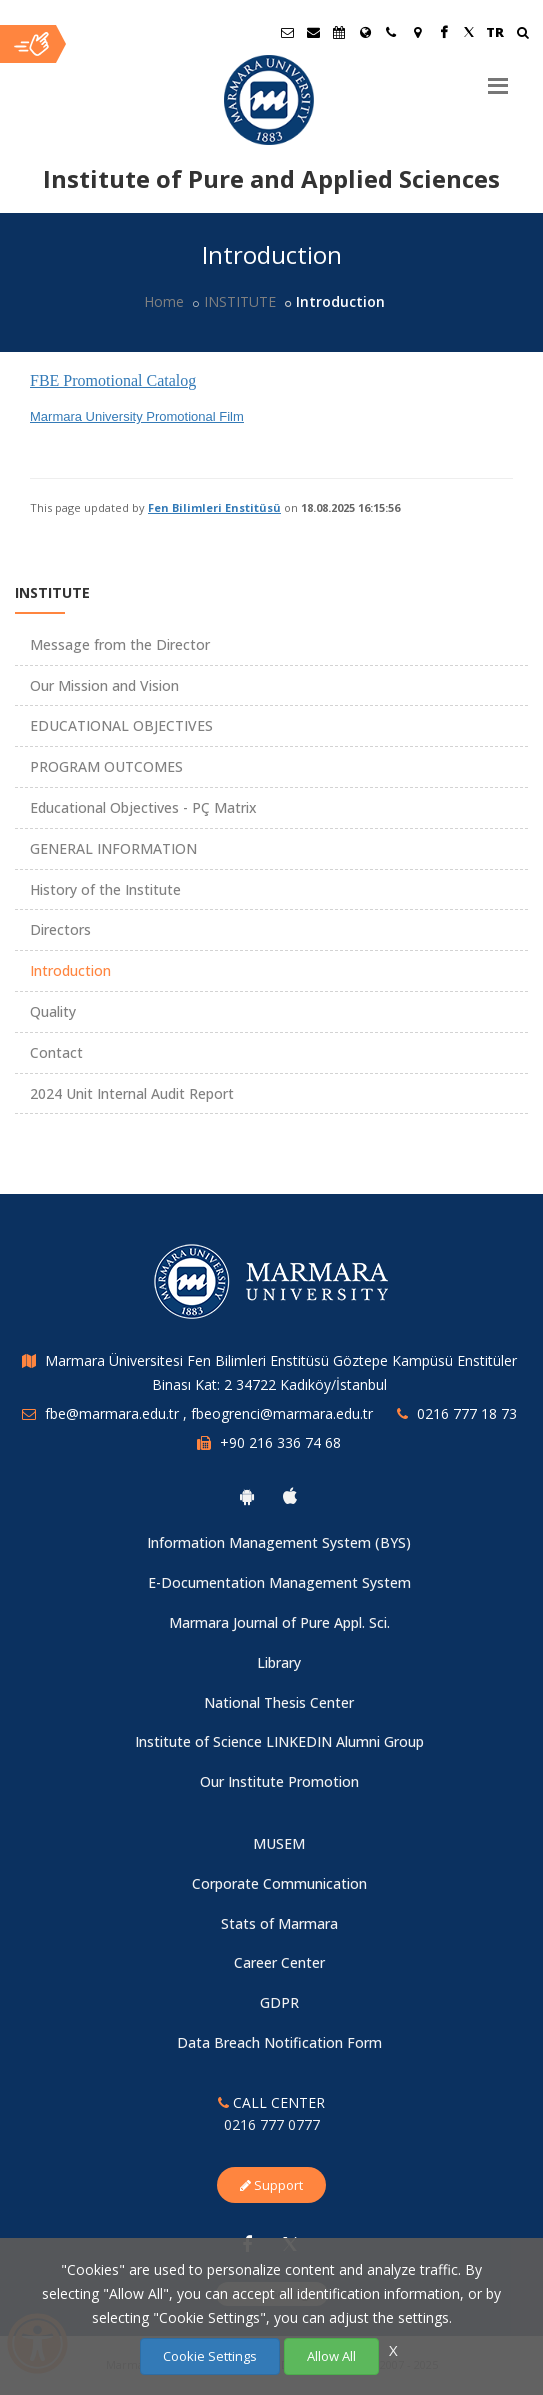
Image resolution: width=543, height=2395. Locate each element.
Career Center (279, 1962)
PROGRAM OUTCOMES (106, 766)
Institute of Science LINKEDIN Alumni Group (279, 1741)
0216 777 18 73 (467, 1413)
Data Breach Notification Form (279, 2042)
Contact (56, 1052)
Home (164, 301)
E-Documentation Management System (279, 1582)
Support (271, 2185)
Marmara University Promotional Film (137, 416)
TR (495, 32)
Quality (53, 1011)
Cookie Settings (210, 2356)
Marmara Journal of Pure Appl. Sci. (279, 1622)
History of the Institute (105, 889)
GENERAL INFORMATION (113, 848)
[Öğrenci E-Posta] (287, 32)
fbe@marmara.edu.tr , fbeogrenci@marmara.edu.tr (209, 1413)
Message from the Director (120, 644)
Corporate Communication (279, 1883)
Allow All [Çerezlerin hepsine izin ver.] (331, 2356)
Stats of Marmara (279, 1923)
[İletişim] (391, 32)
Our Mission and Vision (104, 685)
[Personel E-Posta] (313, 32)
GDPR (279, 2002)
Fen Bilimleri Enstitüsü (214, 507)
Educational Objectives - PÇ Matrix (143, 807)
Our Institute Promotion (279, 1781)
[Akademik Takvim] (339, 32)
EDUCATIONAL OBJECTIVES (121, 725)
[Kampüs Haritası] (417, 32)
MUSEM (279, 1843)
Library (279, 1662)
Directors (60, 929)
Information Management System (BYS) (279, 1542)
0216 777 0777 (272, 2124)
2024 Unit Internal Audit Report (132, 1093)
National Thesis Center (279, 1702)
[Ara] (522, 34)
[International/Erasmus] (365, 32)
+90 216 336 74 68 (280, 1442)
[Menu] (498, 78)
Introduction (70, 970)
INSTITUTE (240, 301)
